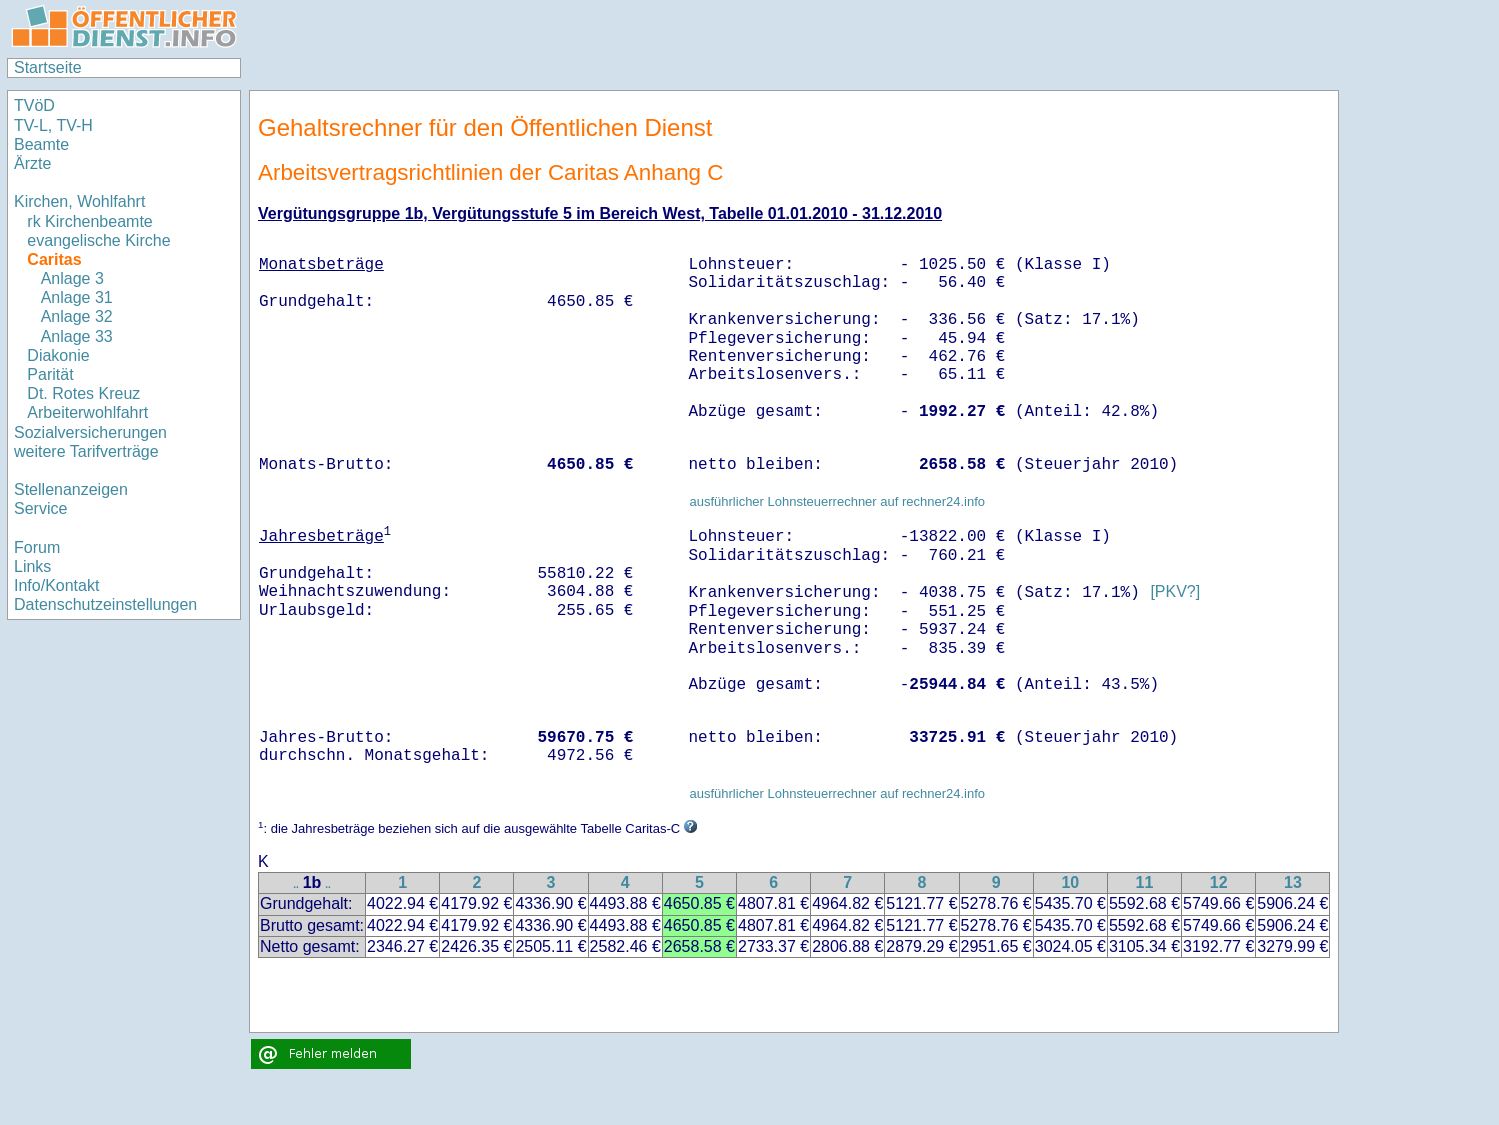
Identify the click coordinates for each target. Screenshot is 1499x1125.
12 (1219, 882)
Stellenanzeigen (71, 489)
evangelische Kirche (98, 240)
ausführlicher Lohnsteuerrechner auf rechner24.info (837, 501)
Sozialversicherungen (90, 432)
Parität (50, 374)
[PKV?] (1175, 592)
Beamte (41, 144)
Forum (37, 547)
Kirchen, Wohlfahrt (79, 201)
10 (1070, 882)
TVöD (34, 105)
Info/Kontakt (56, 585)
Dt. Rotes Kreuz (83, 393)
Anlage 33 (77, 336)
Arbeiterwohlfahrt (87, 412)
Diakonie (58, 355)
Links (32, 566)
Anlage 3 (72, 278)
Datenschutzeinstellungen (105, 604)
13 (1293, 882)
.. (296, 884)
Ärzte (32, 163)
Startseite (48, 67)
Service (40, 508)
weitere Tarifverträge (86, 451)
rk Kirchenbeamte (89, 221)
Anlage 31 (77, 297)
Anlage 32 (77, 316)
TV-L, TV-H (53, 125)
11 (1145, 882)
